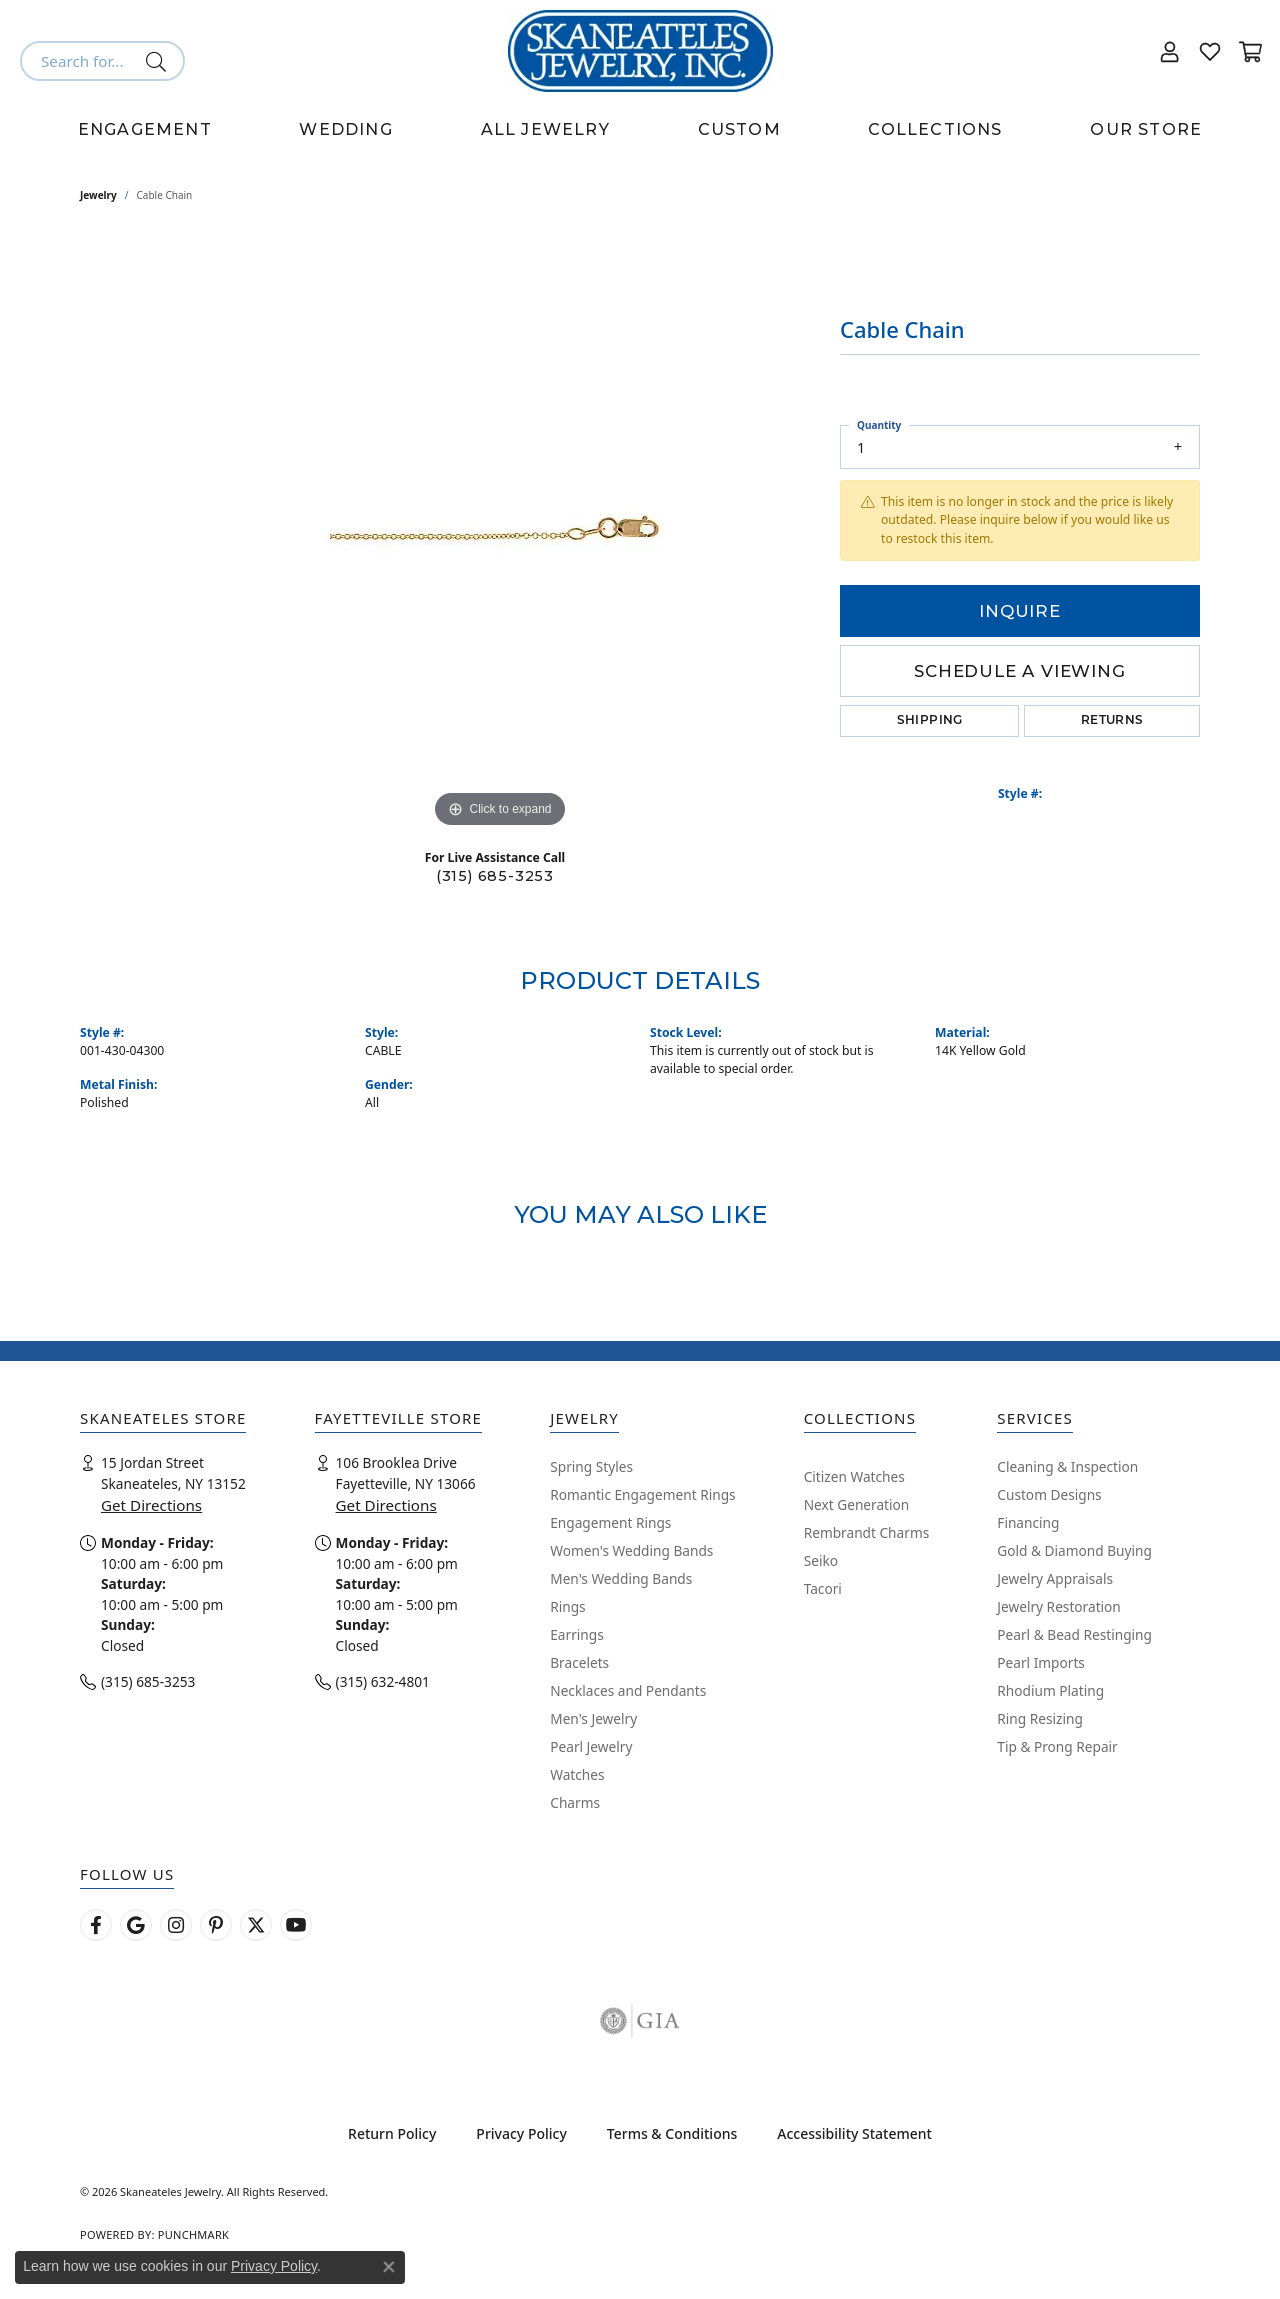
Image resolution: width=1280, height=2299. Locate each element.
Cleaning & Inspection (1067, 1466)
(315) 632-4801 (383, 1681)
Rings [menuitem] (567, 1606)
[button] (1170, 51)
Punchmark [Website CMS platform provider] (193, 2234)
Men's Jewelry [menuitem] (593, 1718)
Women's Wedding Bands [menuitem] (631, 1550)
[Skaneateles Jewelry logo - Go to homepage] (640, 51)
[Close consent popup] (389, 2267)
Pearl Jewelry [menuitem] (591, 1746)
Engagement (145, 129)
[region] (500, 533)
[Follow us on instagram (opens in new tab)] (176, 1925)
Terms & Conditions (672, 2133)
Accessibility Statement (854, 2133)
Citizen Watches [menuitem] (854, 1476)
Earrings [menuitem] (577, 1634)
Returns (1112, 721)
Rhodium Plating (1050, 1690)
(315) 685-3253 (495, 876)
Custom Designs (1049, 1494)
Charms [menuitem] (575, 1802)
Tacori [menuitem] (823, 1588)
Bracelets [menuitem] (579, 1662)
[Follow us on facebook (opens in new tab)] (96, 1925)
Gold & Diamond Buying (1074, 1550)
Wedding (345, 129)
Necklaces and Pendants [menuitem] (628, 1690)
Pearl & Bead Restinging (1074, 1634)
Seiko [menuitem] (821, 1560)
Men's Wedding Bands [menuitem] (621, 1578)
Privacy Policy (521, 2133)
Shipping (930, 721)
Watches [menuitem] (577, 1774)
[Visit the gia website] (640, 2021)
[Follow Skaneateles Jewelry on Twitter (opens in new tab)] (256, 1925)
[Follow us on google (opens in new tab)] (136, 1925)
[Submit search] (159, 61)
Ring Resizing (1040, 1718)
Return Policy (392, 2133)
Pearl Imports (1041, 1662)
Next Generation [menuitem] (857, 1504)
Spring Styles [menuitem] (591, 1466)
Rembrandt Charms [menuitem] (867, 1532)
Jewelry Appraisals (1055, 1578)
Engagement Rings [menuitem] (610, 1522)
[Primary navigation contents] (640, 130)
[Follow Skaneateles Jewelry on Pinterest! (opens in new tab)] (216, 1925)
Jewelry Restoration (1059, 1606)
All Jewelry (545, 129)
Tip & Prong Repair (1057, 1746)
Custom (739, 129)
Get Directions (151, 1505)
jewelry (98, 195)
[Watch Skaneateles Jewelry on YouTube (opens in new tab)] (296, 1925)
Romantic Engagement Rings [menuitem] (642, 1494)
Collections (935, 129)
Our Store (1146, 129)
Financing (1028, 1522)
